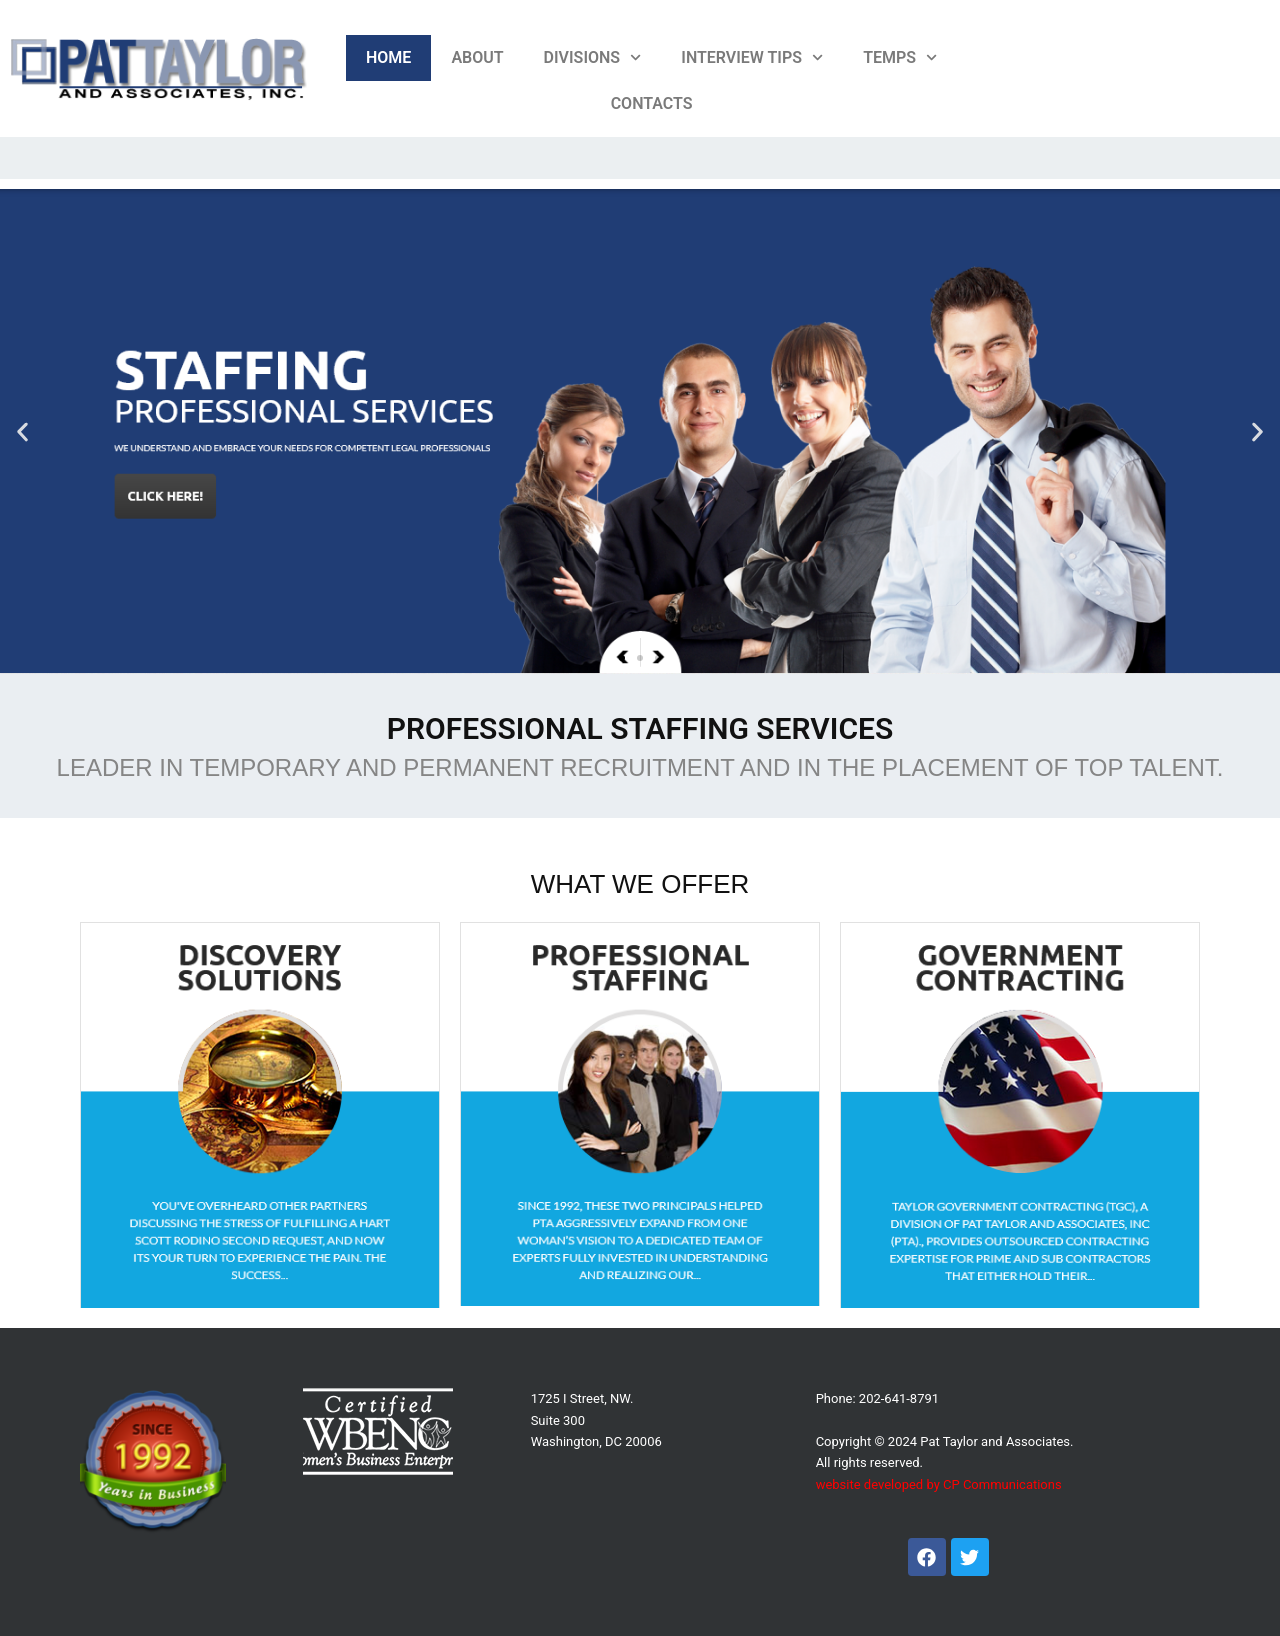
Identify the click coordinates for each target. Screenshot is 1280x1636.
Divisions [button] (593, 57)
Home (388, 57)
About (477, 57)
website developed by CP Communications (939, 1484)
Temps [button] (900, 57)
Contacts (652, 103)
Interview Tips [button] (752, 57)
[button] (22, 431)
